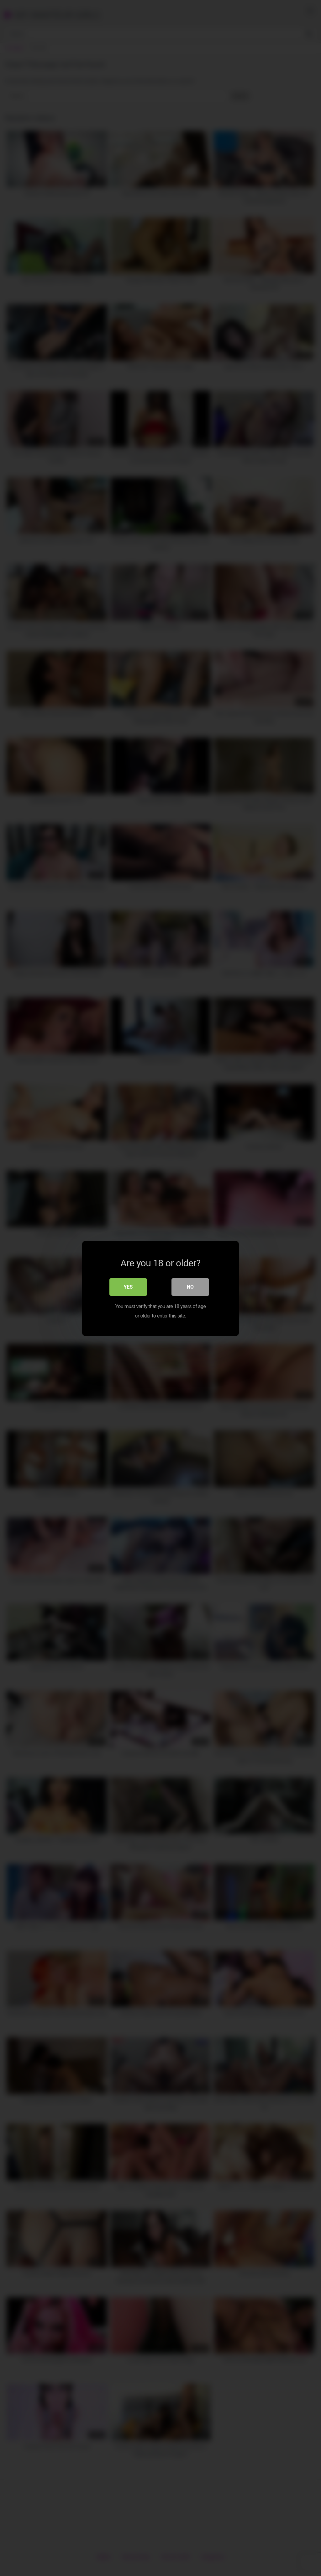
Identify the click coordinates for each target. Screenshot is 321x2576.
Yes (128, 1286)
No (190, 1286)
